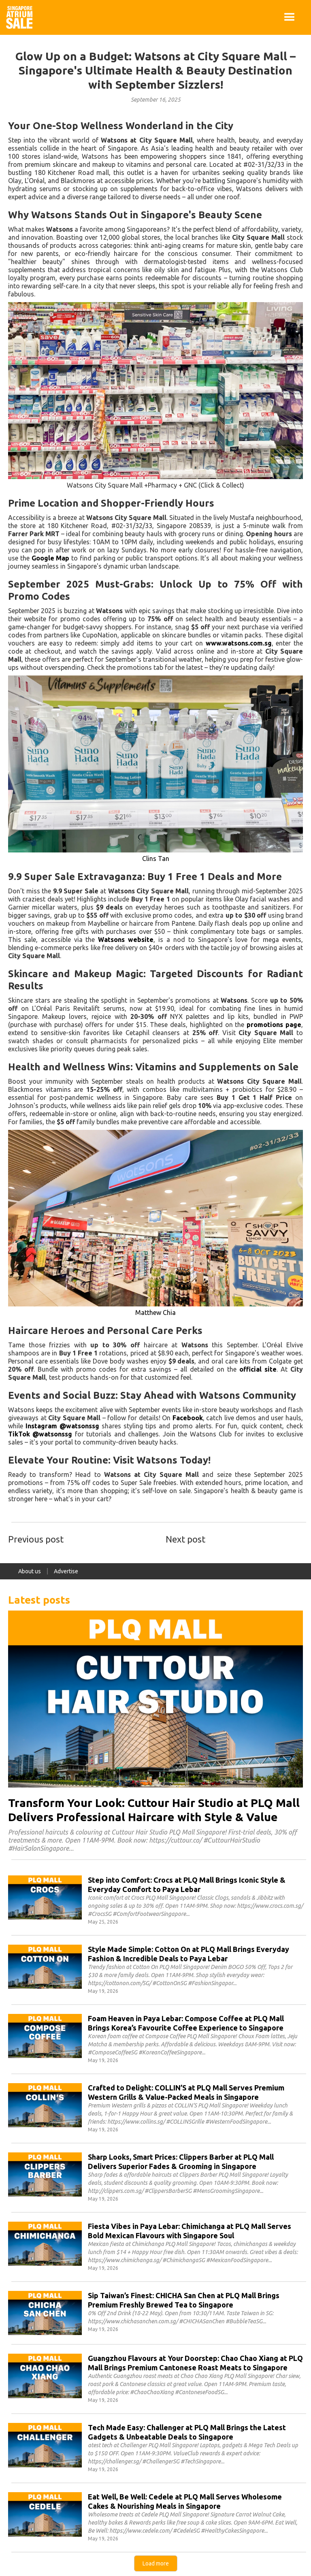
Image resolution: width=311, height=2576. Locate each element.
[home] (19, 17)
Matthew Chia (155, 1312)
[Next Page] (155, 2563)
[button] (289, 17)
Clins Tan (155, 858)
